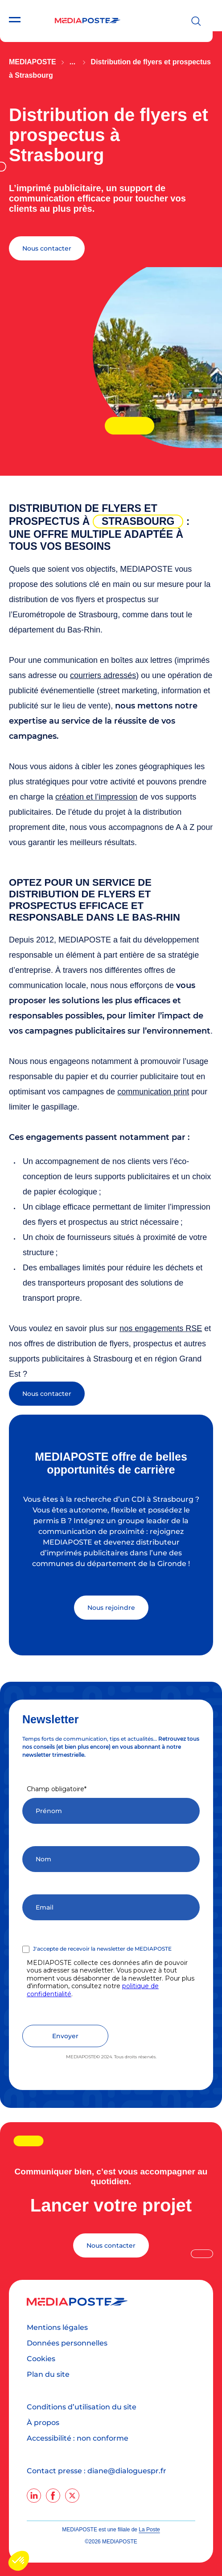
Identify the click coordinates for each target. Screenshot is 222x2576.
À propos (43, 2422)
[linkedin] (34, 2495)
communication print (153, 1091)
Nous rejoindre (111, 1608)
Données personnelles (67, 2343)
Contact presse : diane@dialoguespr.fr (96, 2471)
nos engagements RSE (160, 1328)
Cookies (41, 2358)
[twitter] (72, 2495)
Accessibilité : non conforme (77, 2438)
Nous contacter (46, 248)
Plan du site (48, 2374)
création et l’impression (96, 796)
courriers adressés (103, 675)
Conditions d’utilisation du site (81, 2407)
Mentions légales (57, 2327)
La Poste (149, 2529)
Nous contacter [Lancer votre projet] (111, 2245)
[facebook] (53, 2495)
